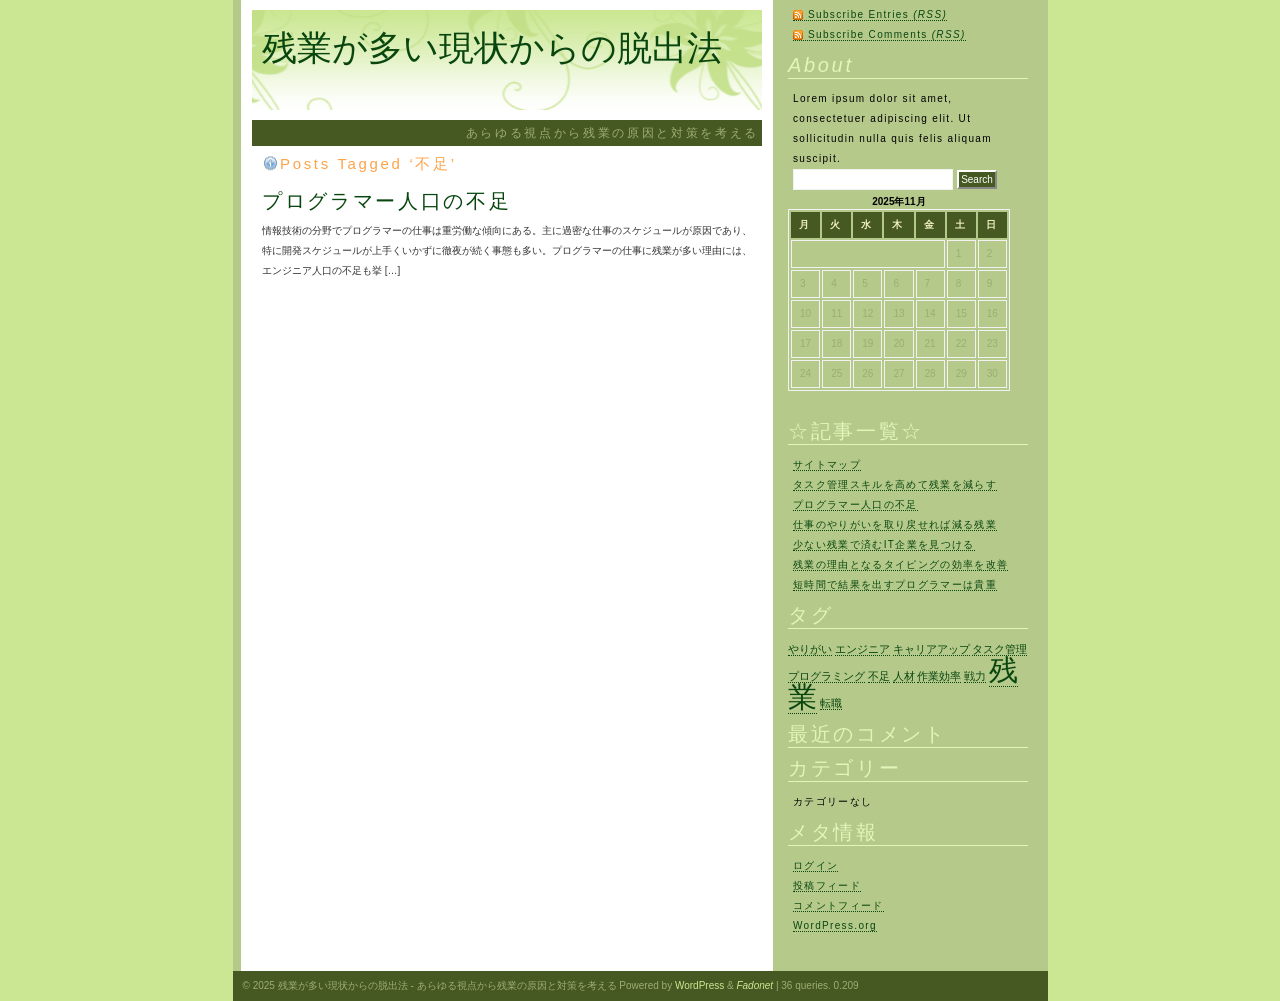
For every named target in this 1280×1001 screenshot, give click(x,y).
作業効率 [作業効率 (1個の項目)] (939, 676)
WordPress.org (835, 925)
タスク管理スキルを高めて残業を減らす (895, 484)
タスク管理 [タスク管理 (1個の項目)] (999, 649)
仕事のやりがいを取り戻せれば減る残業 (895, 524)
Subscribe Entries (877, 14)
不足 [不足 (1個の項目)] (879, 676)
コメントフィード (838, 905)
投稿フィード (827, 885)
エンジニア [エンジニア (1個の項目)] (862, 649)
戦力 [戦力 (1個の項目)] (975, 676)
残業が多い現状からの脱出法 (492, 47)
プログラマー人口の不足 (386, 201)
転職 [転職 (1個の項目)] (831, 703)
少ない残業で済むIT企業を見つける (884, 544)
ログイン (815, 865)
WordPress (699, 985)
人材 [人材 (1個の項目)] (904, 676)
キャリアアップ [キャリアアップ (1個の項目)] (931, 649)
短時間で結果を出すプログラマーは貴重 (895, 584)
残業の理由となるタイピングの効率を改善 (900, 564)
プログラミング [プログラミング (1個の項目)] (826, 676)
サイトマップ (827, 464)
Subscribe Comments (887, 34)
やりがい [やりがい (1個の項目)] (810, 649)
